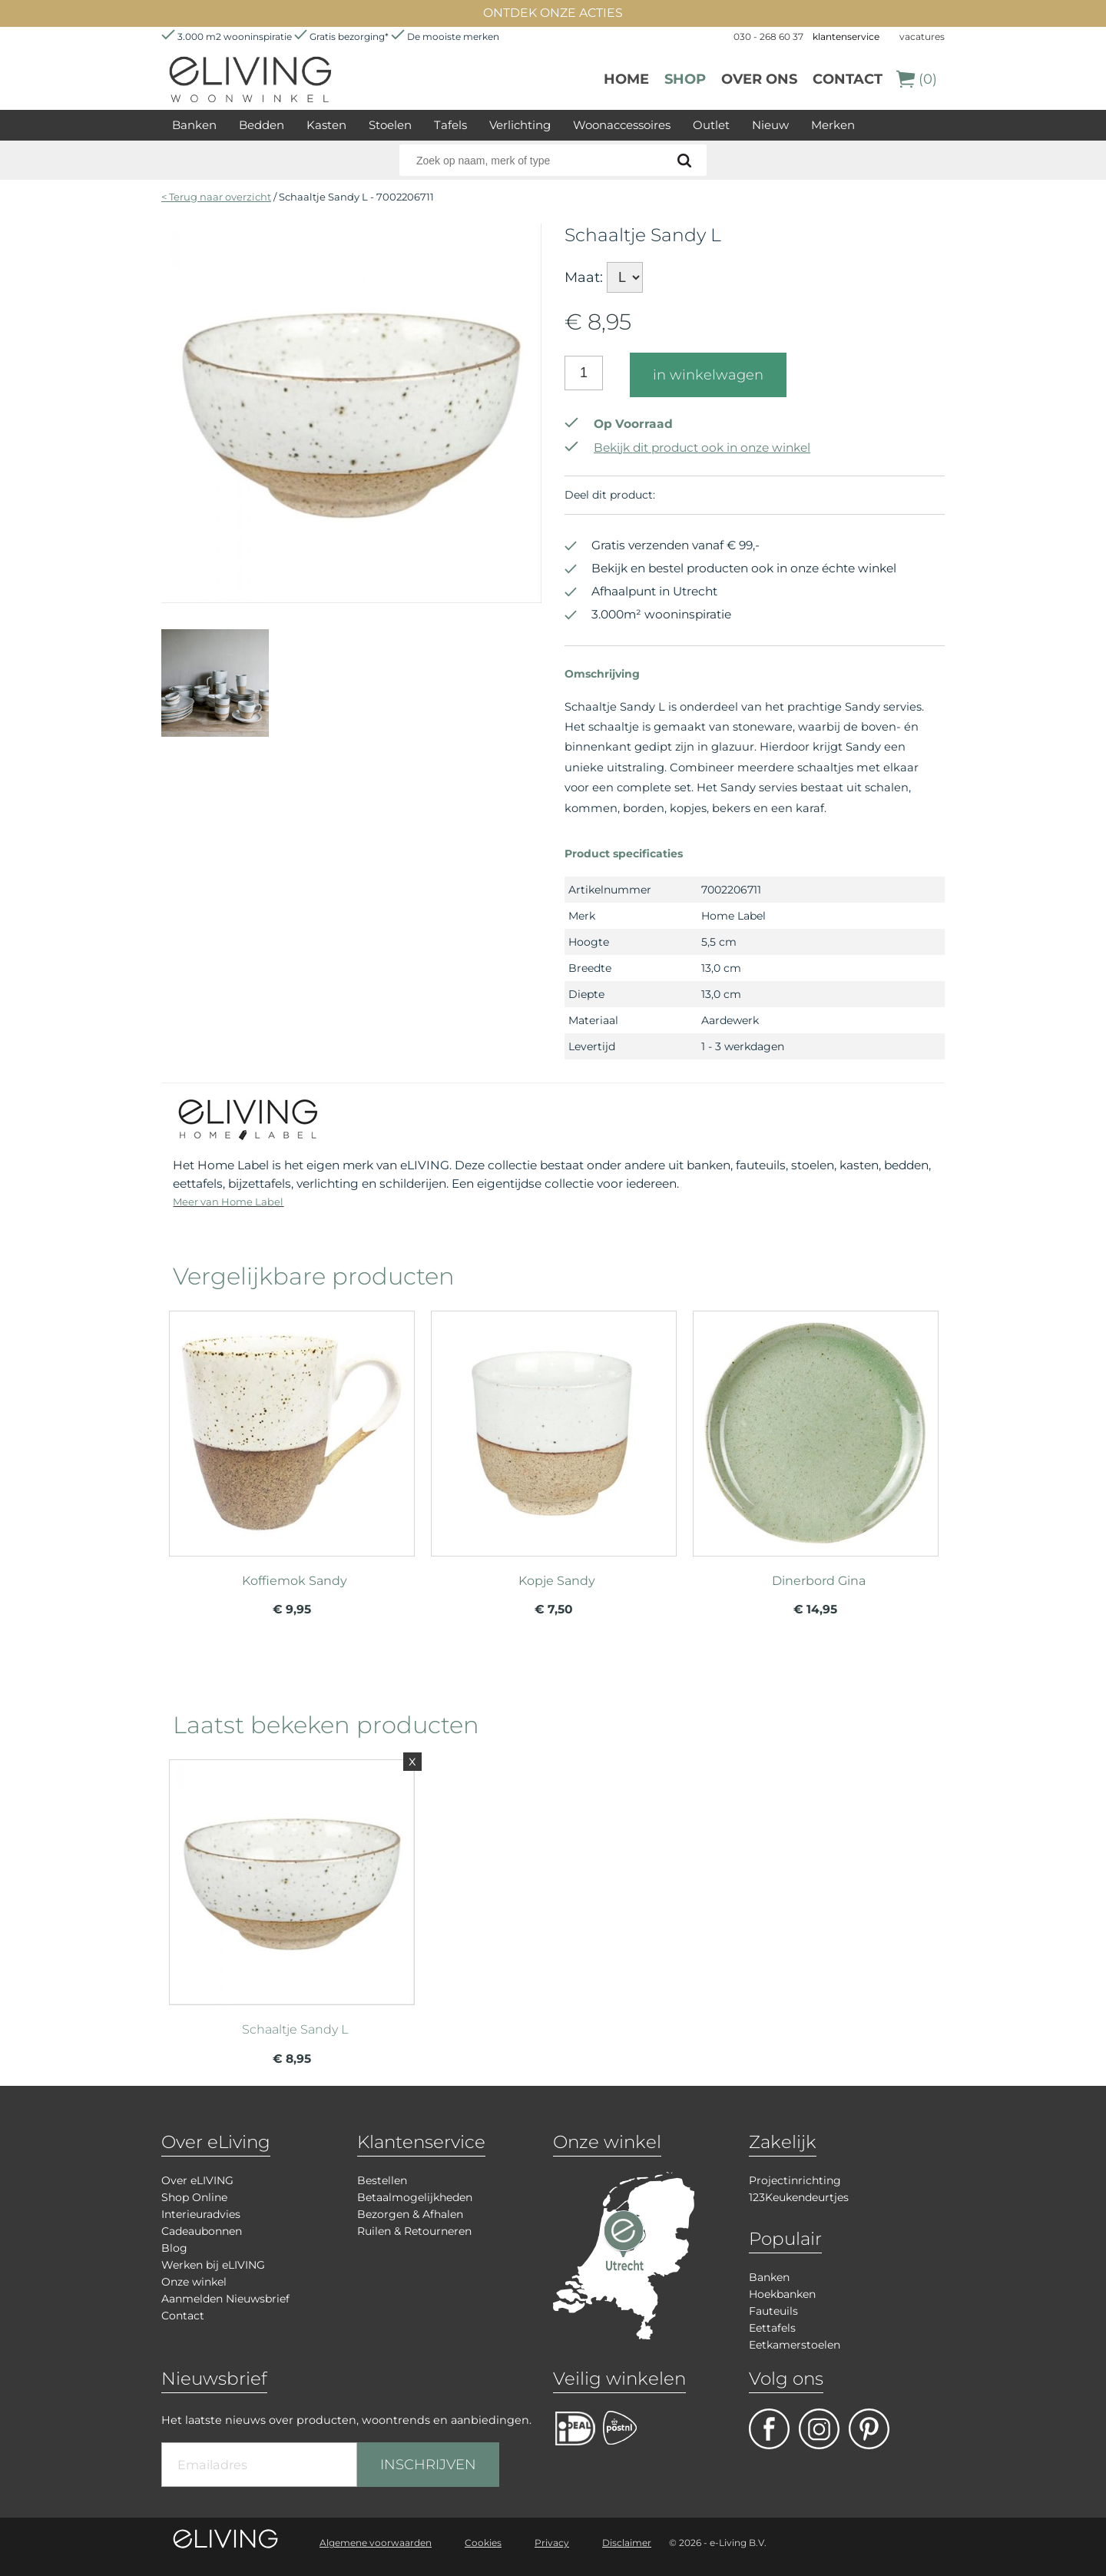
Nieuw (770, 125)
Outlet (711, 125)
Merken (833, 125)
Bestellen (382, 2180)
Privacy (552, 2542)
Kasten (326, 125)
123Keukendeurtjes (799, 2197)
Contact (847, 79)
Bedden (261, 125)
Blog (174, 2248)
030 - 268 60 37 (768, 36)
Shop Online (194, 2197)
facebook (769, 2429)
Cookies (483, 2542)
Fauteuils (773, 2311)
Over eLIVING (197, 2180)
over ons (759, 79)
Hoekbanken (782, 2294)
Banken (194, 125)
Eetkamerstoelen (794, 2345)
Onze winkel (194, 2282)
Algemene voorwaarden (376, 2542)
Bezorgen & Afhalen (410, 2214)
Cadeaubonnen (201, 2231)
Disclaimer (626, 2542)
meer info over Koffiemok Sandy (291, 1426)
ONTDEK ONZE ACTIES (553, 12)
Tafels (450, 125)
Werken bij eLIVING (213, 2265)
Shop (685, 79)
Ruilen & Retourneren (414, 2231)
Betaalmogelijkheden (414, 2197)
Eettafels (772, 2328)
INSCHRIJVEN (428, 2464)
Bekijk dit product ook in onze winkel (687, 447)
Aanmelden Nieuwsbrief (225, 2299)
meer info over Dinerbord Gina (815, 1426)
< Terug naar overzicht (216, 197)
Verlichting (520, 125)
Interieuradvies (200, 2214)
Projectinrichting (795, 2180)
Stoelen (390, 125)
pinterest (869, 2429)
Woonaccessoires (622, 125)
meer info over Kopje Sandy (553, 1426)
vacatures (922, 36)
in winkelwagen (708, 374)
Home (626, 79)
